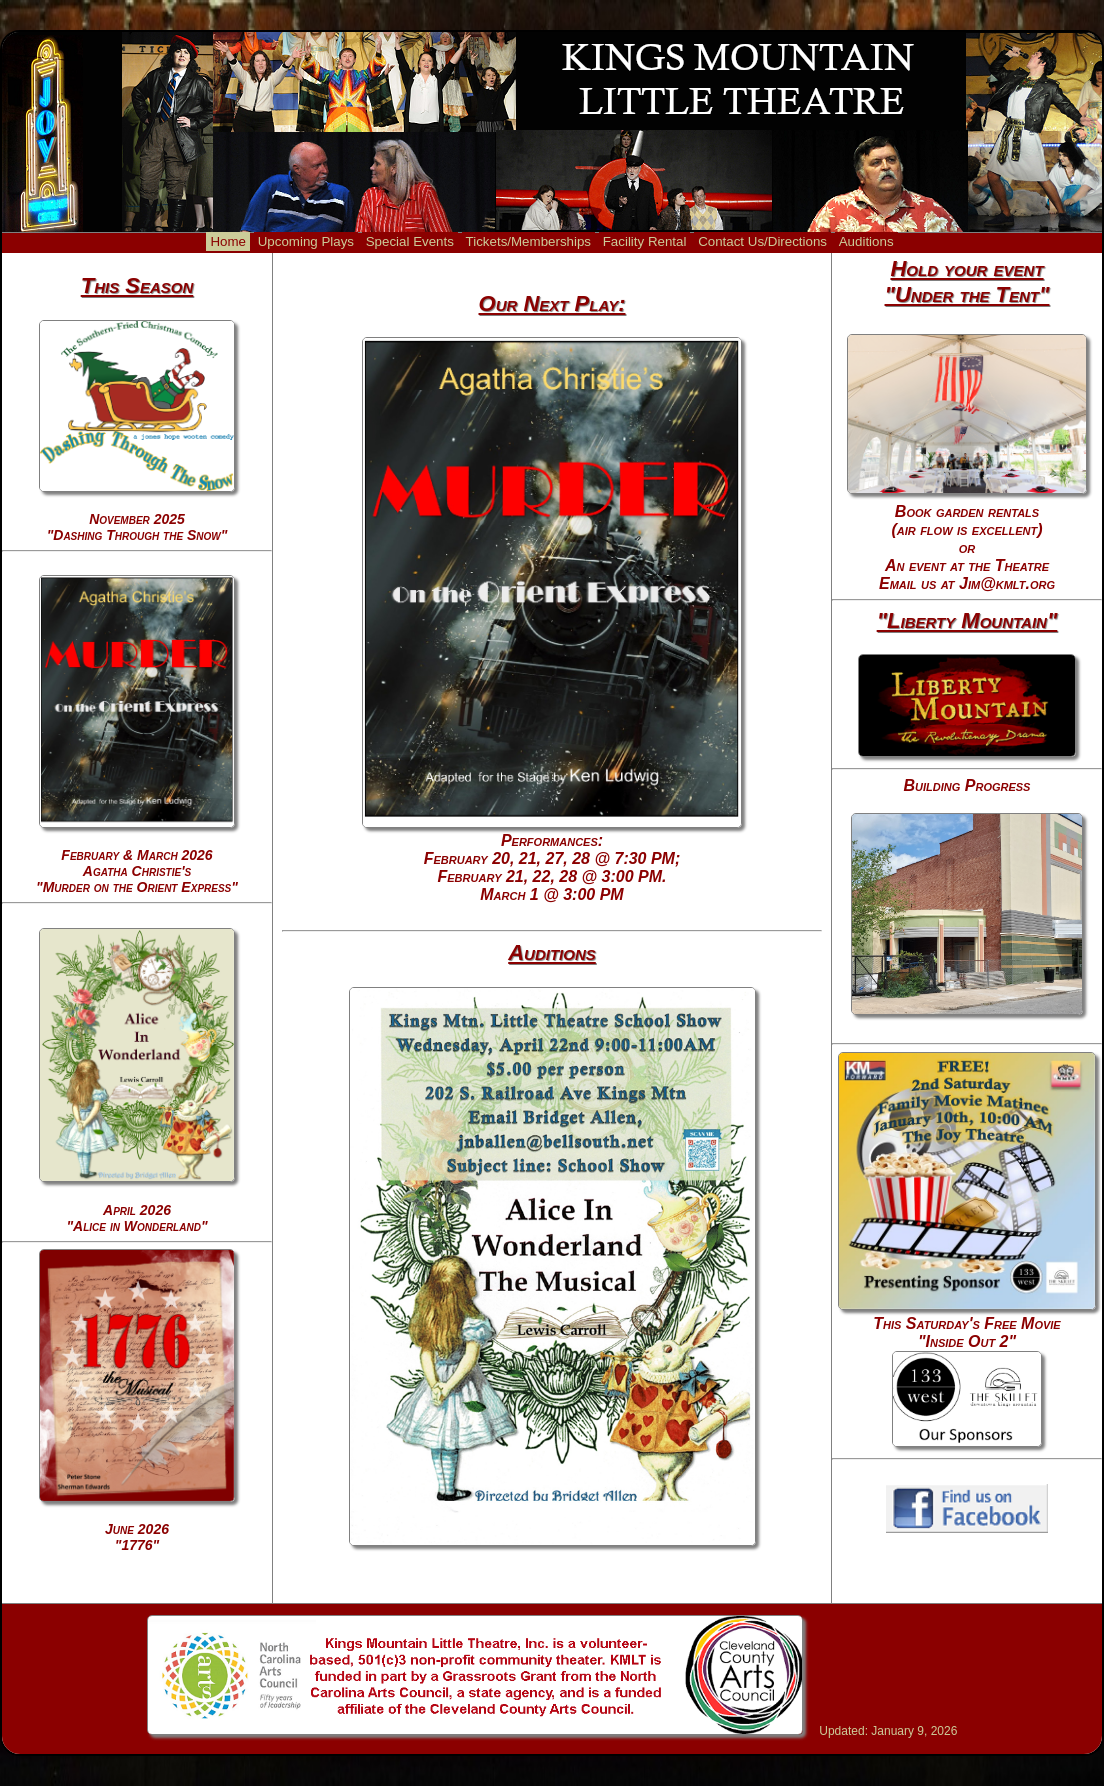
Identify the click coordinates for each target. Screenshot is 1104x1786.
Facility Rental (645, 241)
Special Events (410, 241)
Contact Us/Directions (762, 241)
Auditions (866, 241)
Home (228, 241)
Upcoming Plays (306, 241)
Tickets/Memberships (528, 241)
